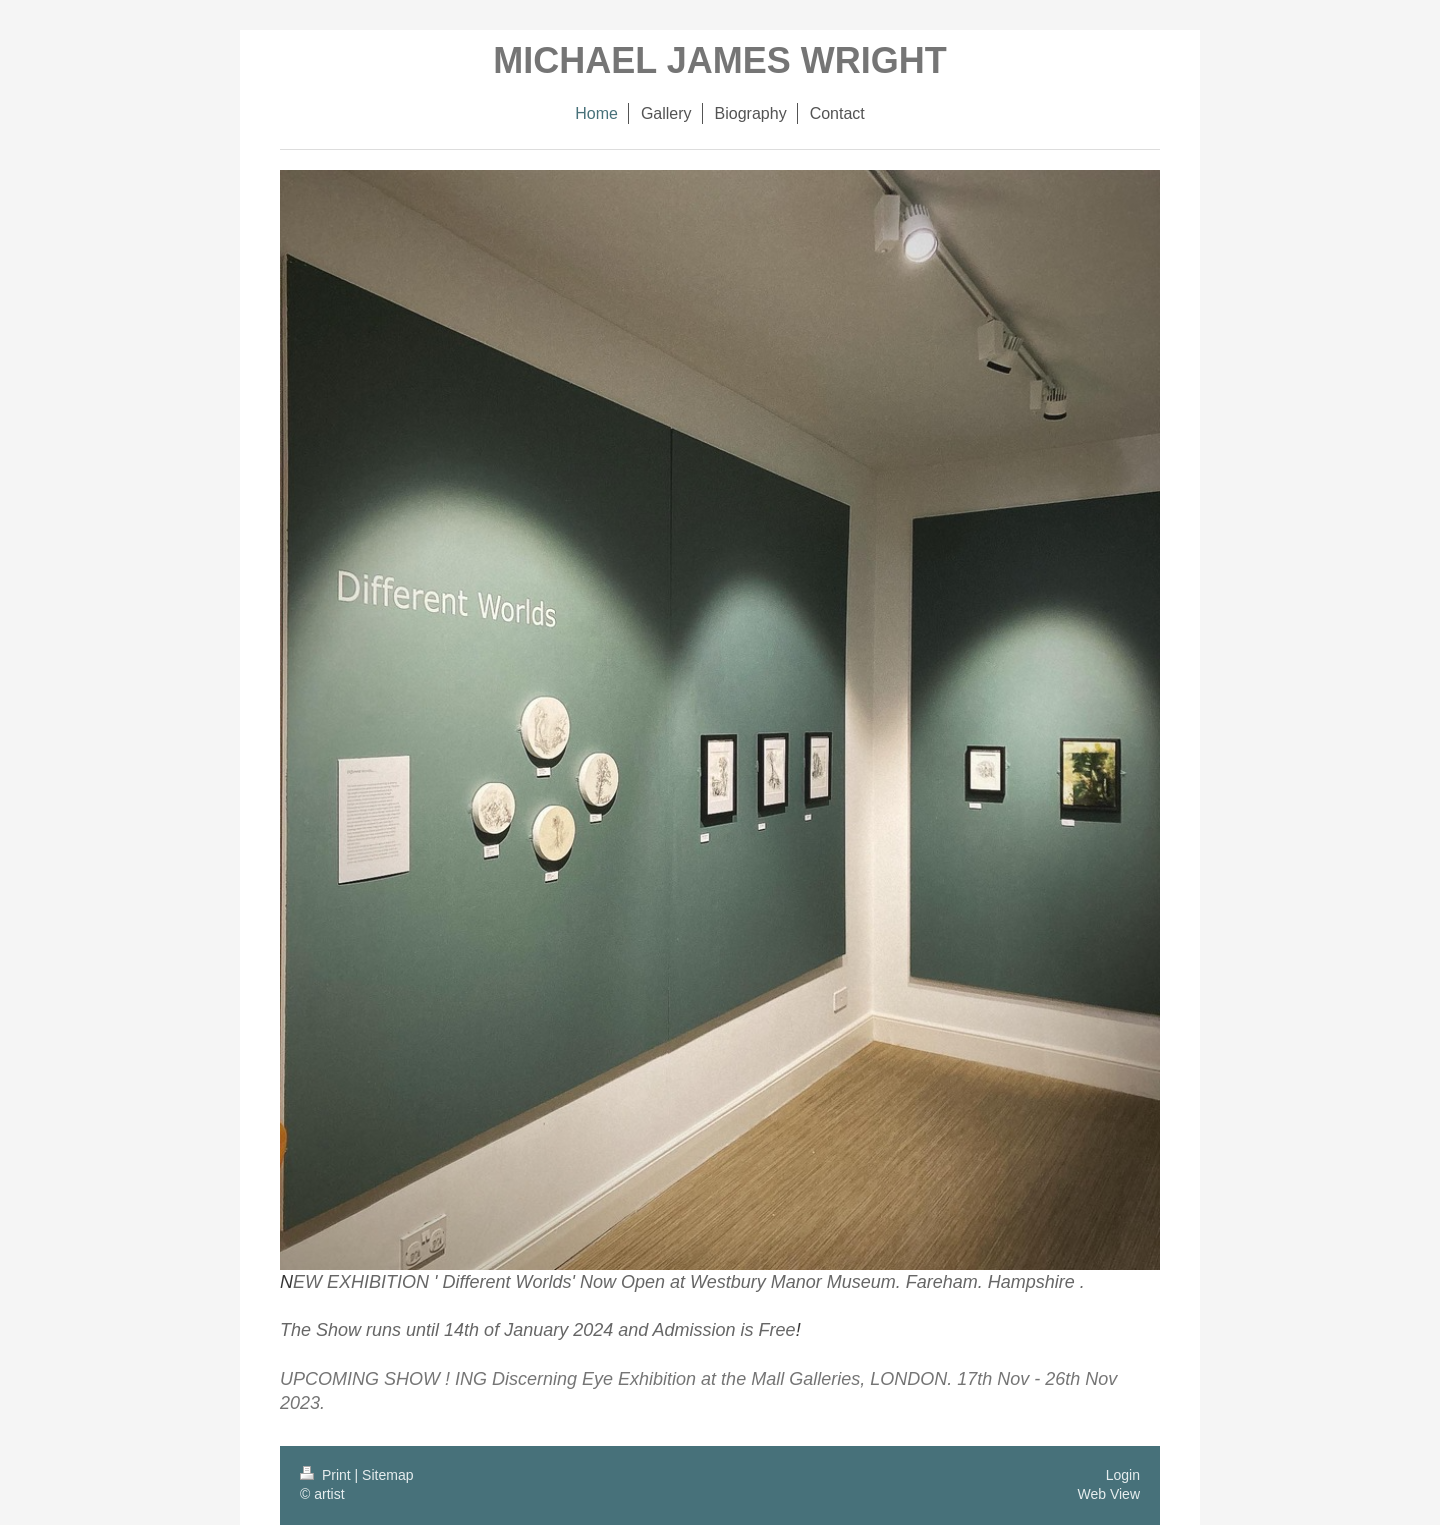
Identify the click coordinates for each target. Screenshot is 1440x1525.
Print (327, 1475)
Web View (1108, 1494)
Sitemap (387, 1475)
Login (1123, 1475)
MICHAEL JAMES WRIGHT (719, 60)
